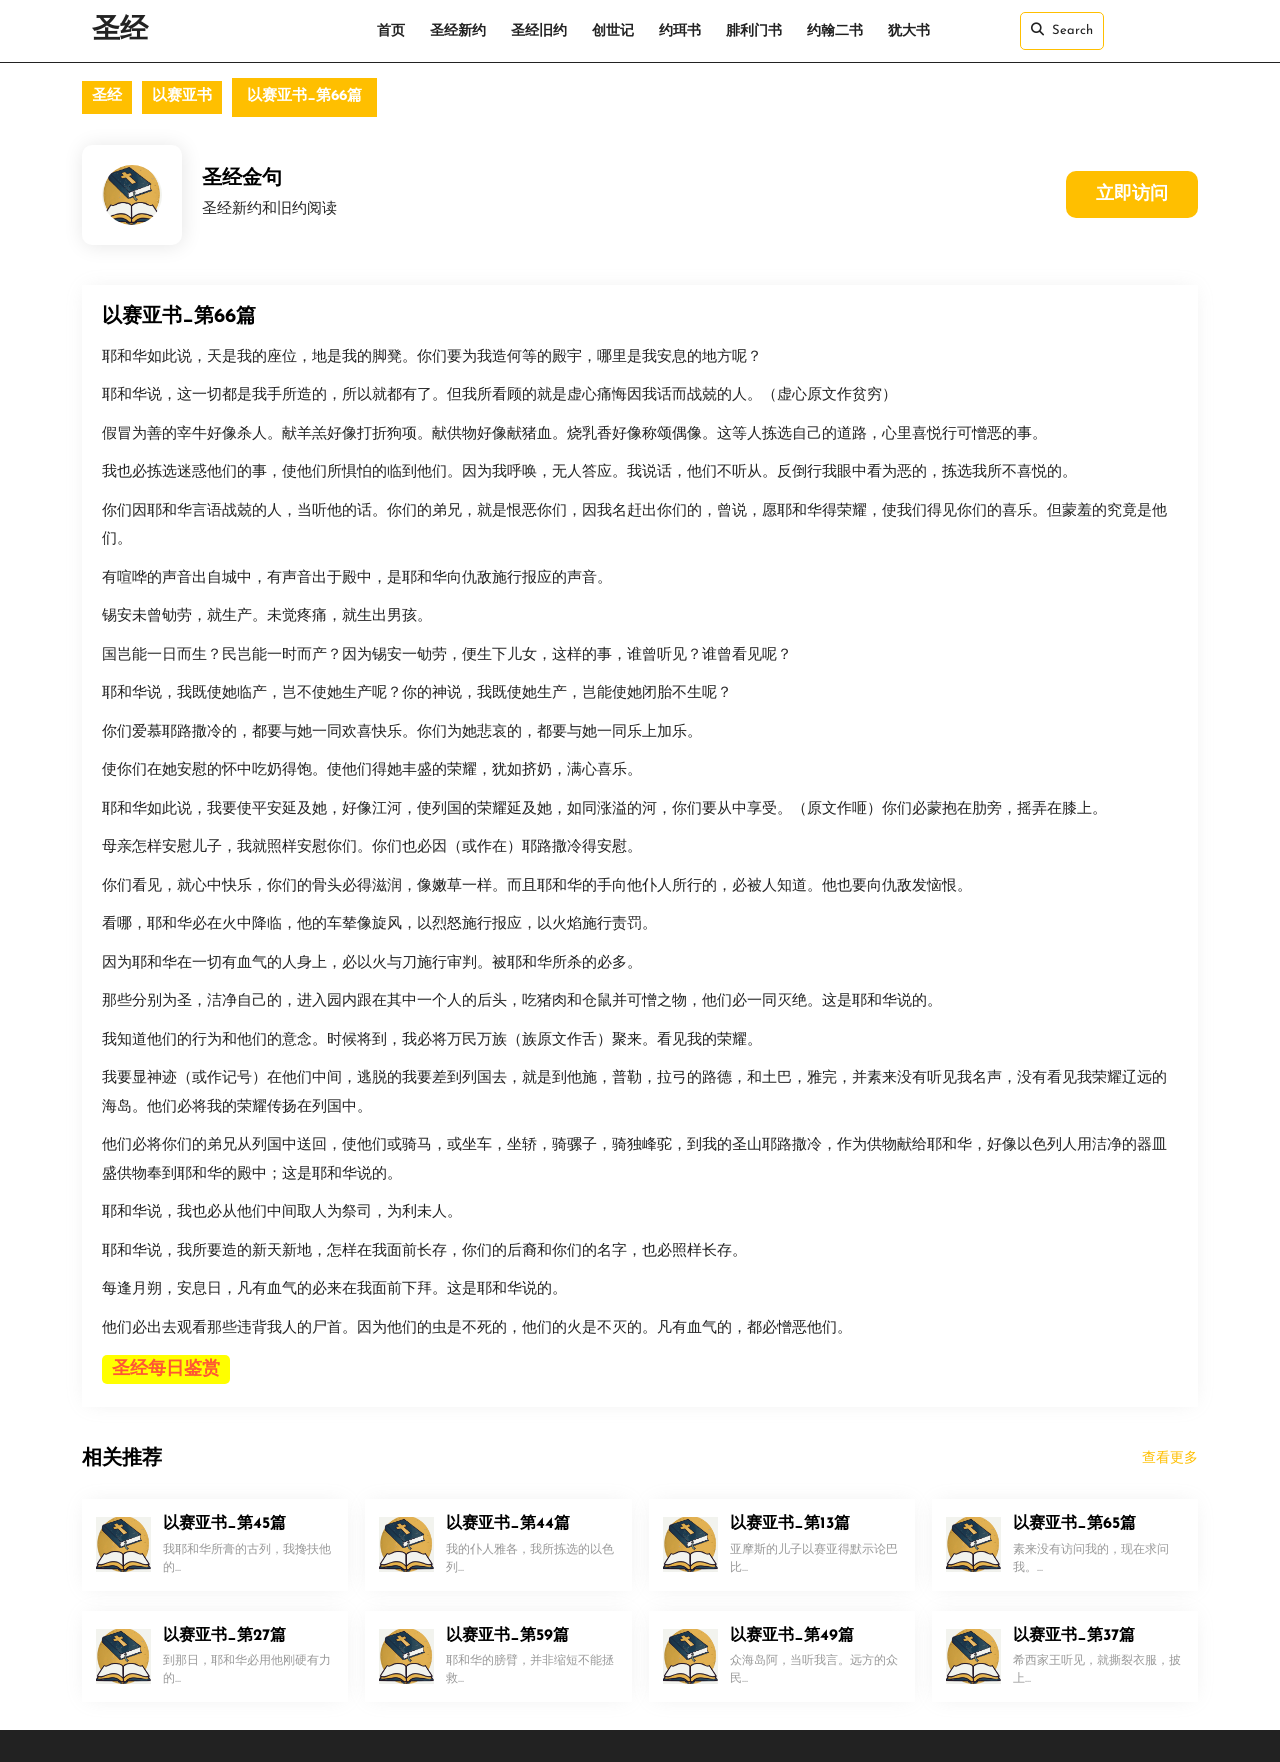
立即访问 (1132, 194)
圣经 (120, 31)
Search (1062, 30)
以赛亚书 (182, 96)
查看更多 (1170, 1458)
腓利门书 (754, 31)
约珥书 (680, 31)
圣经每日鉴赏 (166, 1369)
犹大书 (909, 31)
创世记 (613, 31)
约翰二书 (835, 31)
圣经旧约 (539, 31)
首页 (391, 31)
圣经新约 (458, 31)
